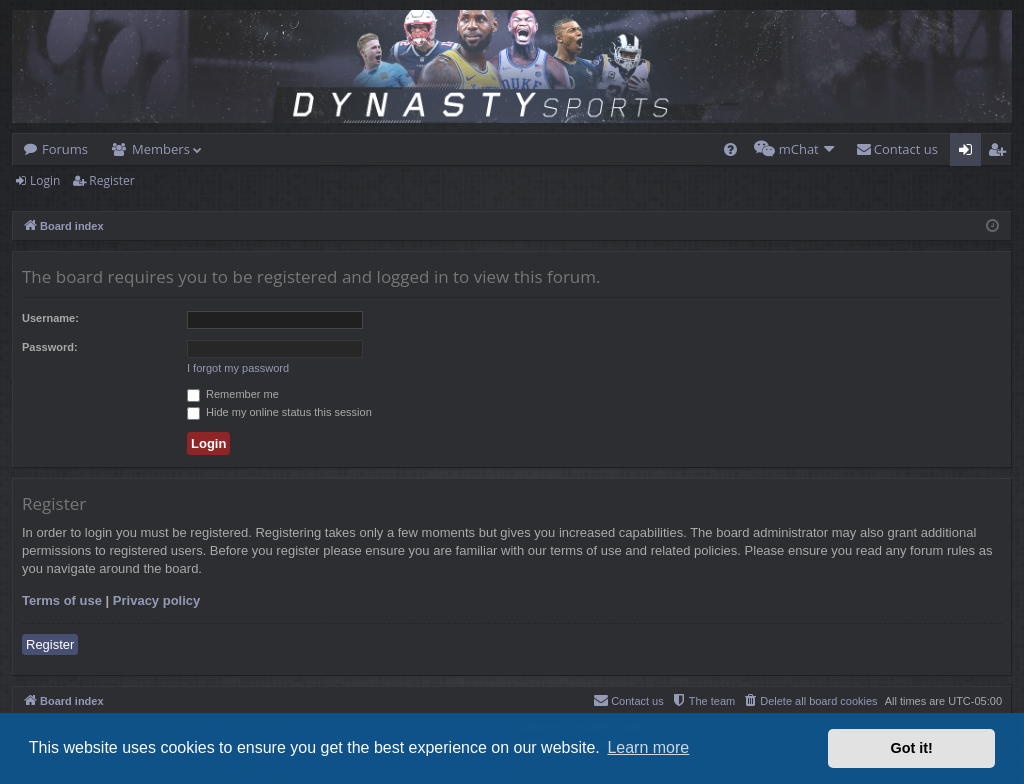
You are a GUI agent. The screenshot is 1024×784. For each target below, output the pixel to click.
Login (45, 180)
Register (111, 180)
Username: (50, 318)
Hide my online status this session (279, 412)
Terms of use (62, 600)
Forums (65, 149)
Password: (50, 347)
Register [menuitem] (1001, 153)
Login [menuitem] (969, 153)
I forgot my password (238, 368)
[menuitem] (730, 149)
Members (161, 149)
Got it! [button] (912, 748)
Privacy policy (156, 600)
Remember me (233, 394)
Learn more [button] (648, 747)
